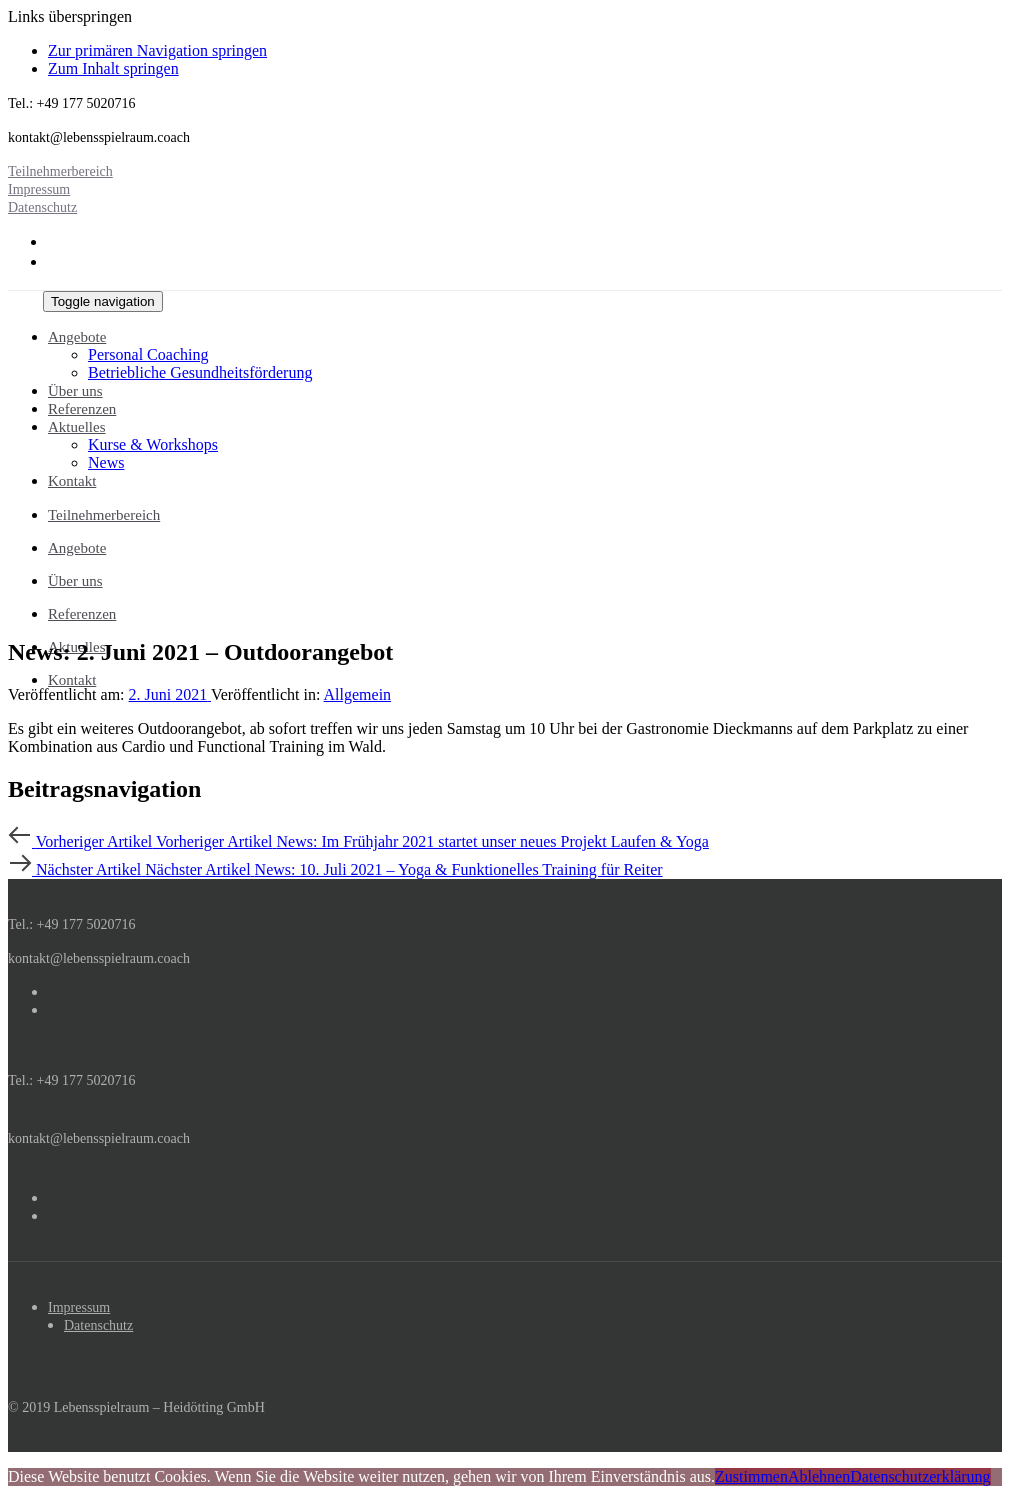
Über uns (75, 581)
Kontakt (72, 680)
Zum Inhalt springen (113, 68)
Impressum (79, 1307)
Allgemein (358, 694)
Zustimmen (751, 1476)
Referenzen (82, 614)
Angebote (77, 548)
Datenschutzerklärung (920, 1476)
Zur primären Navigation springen (157, 50)
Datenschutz (98, 1325)
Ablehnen (819, 1476)
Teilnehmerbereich (104, 515)
